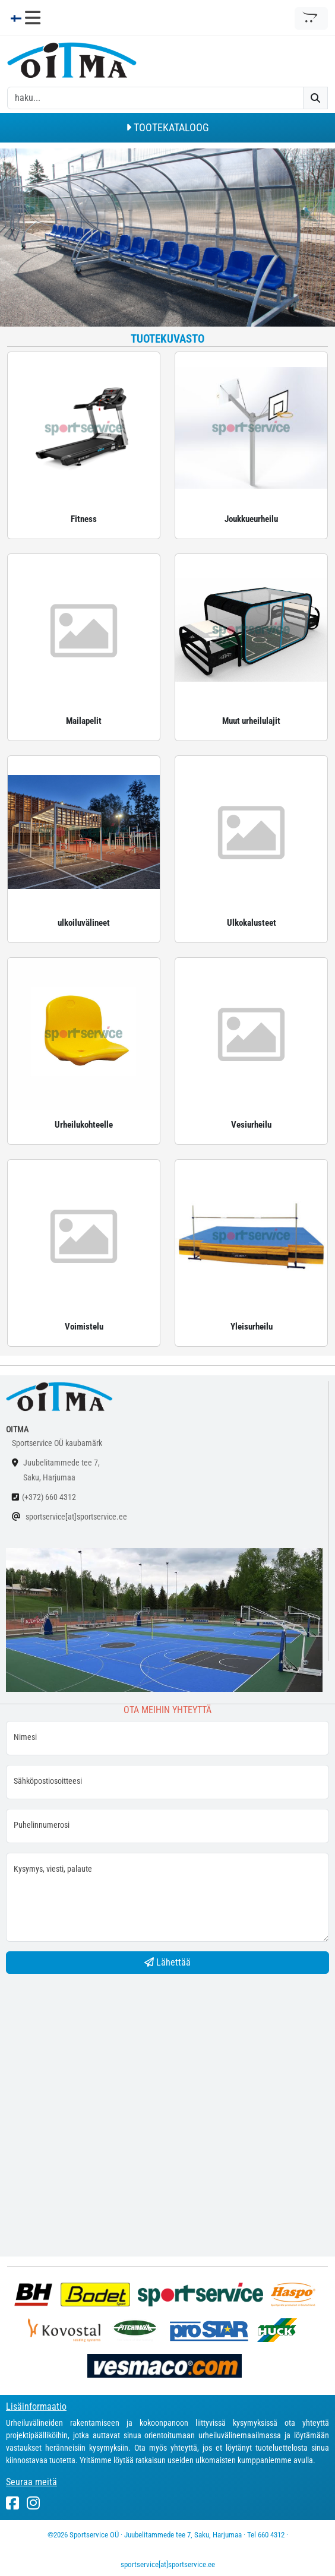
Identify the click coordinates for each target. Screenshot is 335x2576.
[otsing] (155, 98)
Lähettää (167, 1962)
